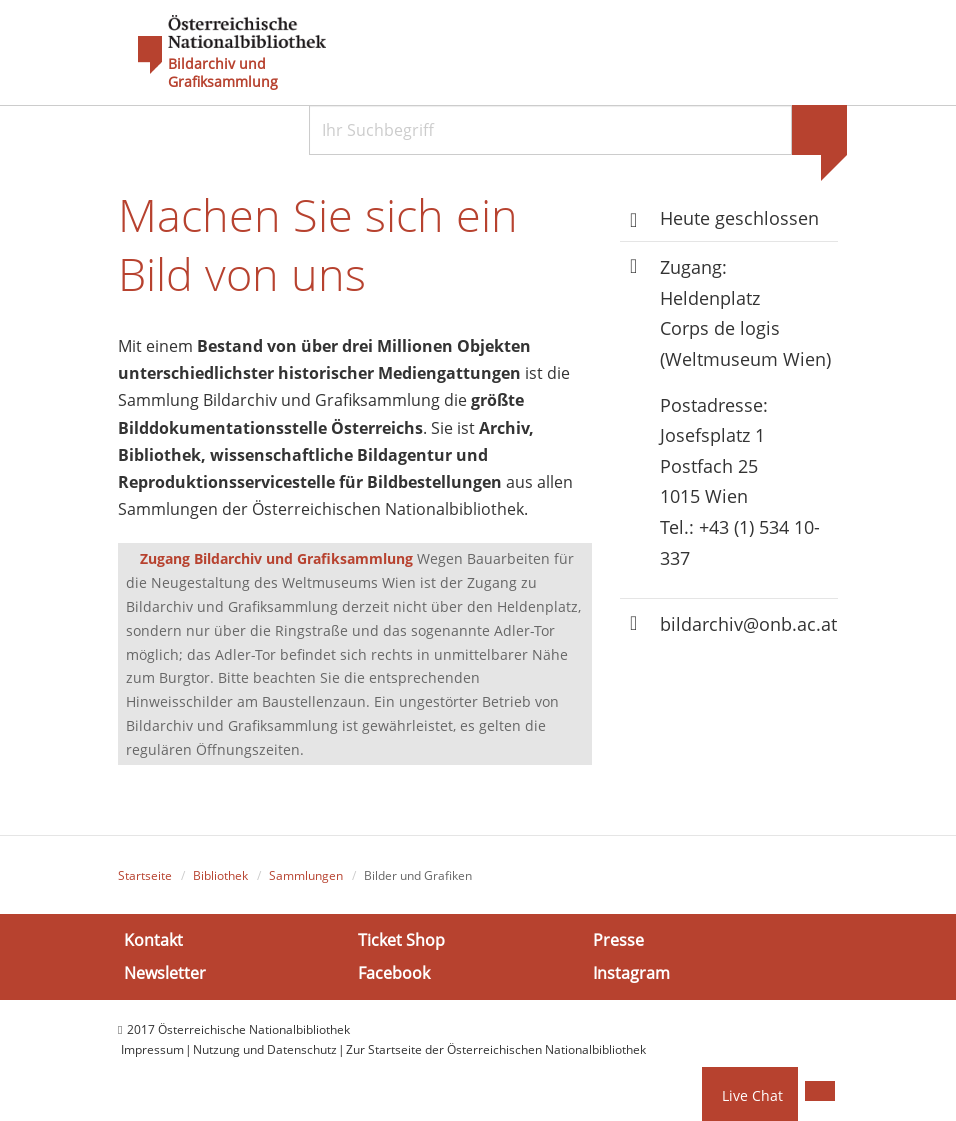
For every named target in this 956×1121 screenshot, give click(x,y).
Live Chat (752, 1095)
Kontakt (153, 940)
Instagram (631, 973)
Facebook (394, 973)
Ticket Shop (401, 940)
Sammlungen (306, 875)
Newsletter (165, 973)
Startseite (145, 875)
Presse (618, 940)
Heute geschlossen (739, 218)
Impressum (152, 1049)
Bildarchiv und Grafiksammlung (223, 73)
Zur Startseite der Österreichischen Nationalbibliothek (496, 1049)
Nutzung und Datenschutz (265, 1049)
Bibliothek (220, 875)
